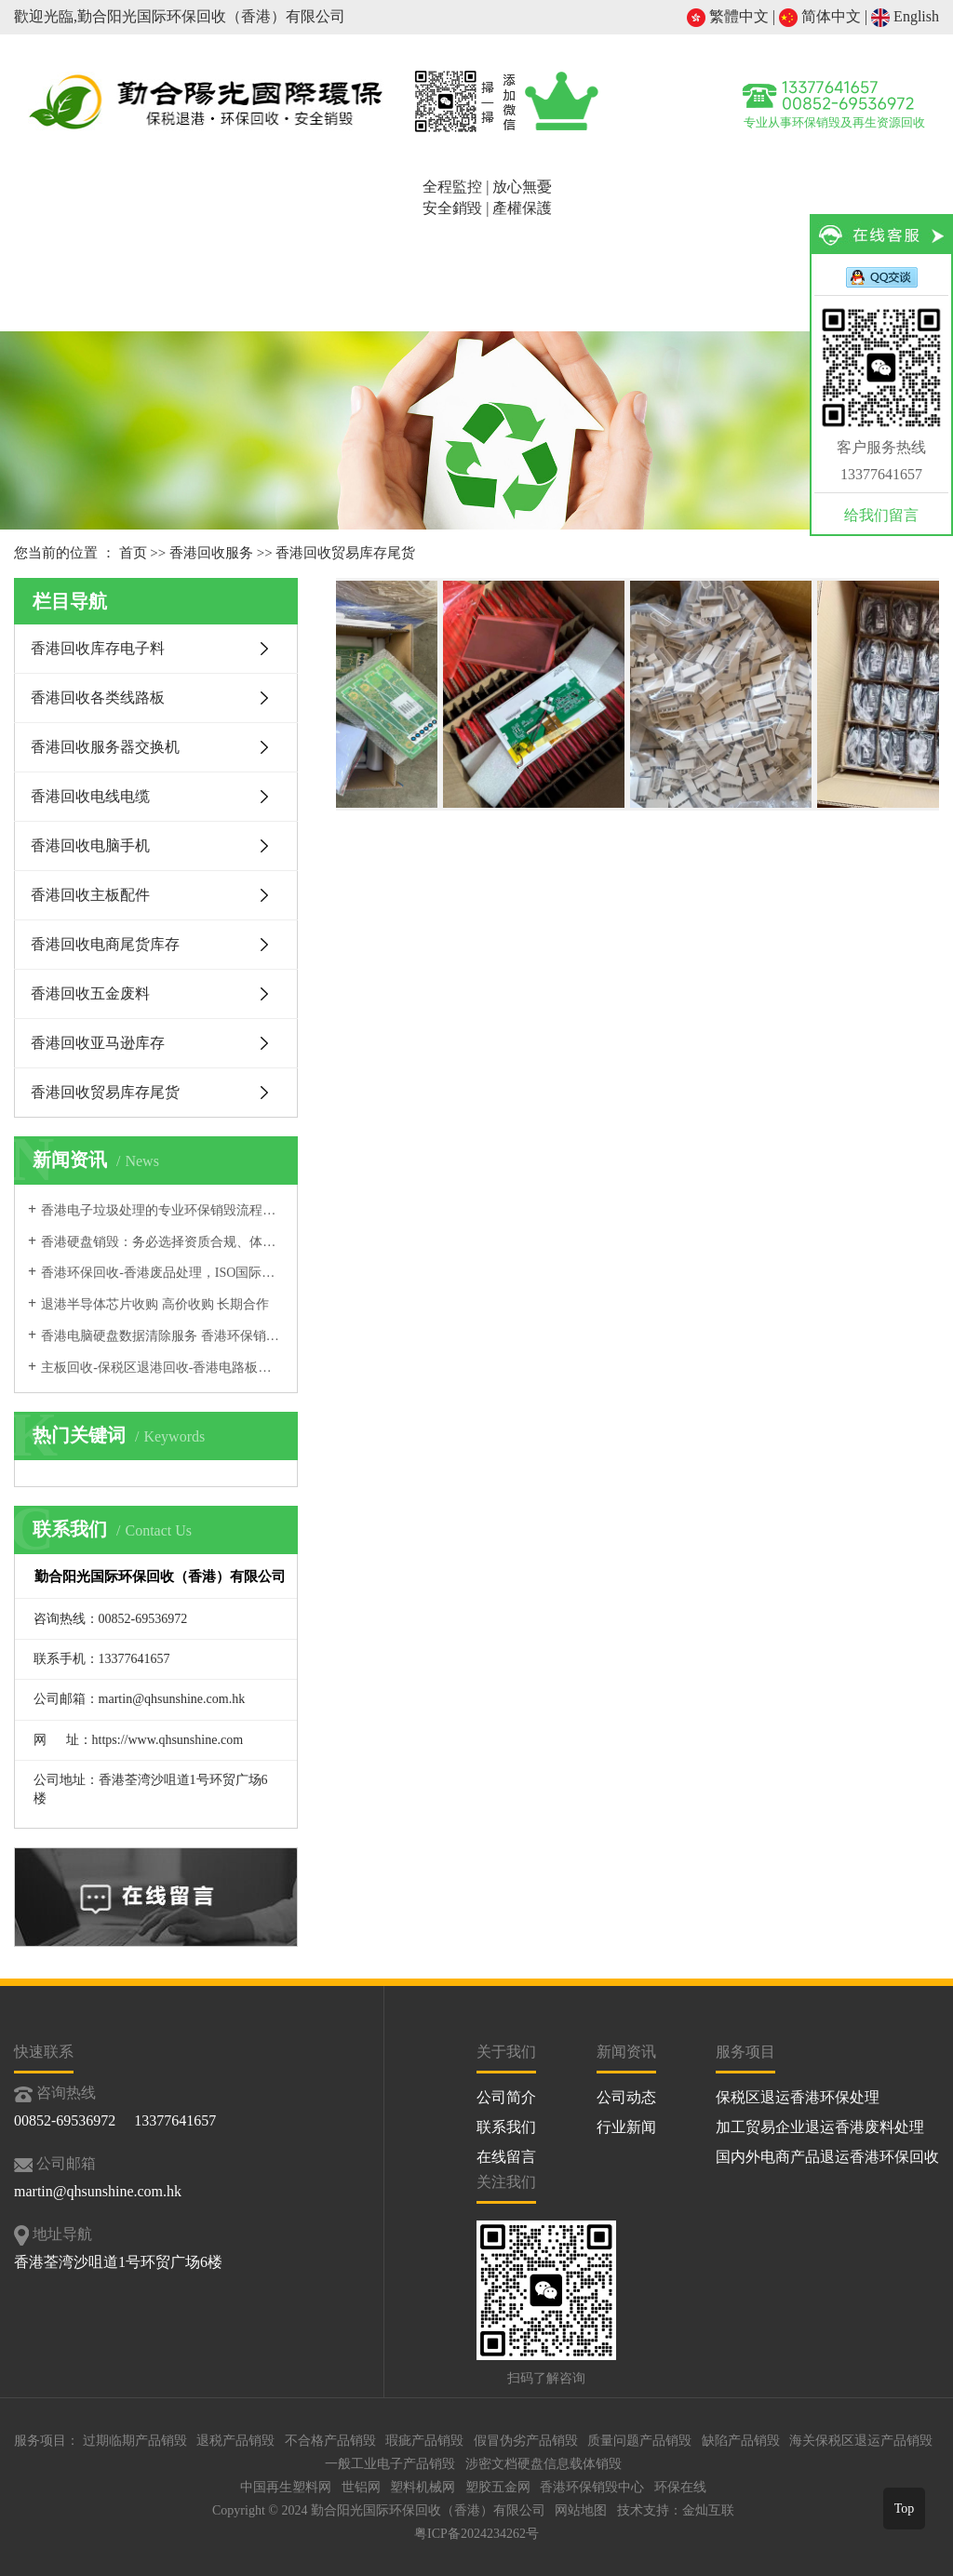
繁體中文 (728, 16)
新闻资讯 (735, 261)
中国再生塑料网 (285, 2487)
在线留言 (506, 2157)
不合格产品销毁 (330, 2441)
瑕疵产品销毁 (424, 2441)
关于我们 (506, 2051)
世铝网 (361, 2487)
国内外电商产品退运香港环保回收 (827, 2157)
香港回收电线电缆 (90, 796)
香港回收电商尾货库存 (105, 944)
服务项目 (745, 2051)
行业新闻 (626, 2127)
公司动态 (626, 2097)
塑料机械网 (422, 2487)
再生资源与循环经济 (513, 284)
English (905, 16)
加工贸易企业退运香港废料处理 (820, 2127)
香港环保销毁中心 (592, 2487)
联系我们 (506, 2127)
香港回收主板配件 (90, 895)
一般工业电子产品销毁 (390, 2464)
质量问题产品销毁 (639, 2441)
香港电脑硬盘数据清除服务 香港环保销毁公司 (162, 1336)
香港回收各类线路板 (98, 697)
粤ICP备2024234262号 (476, 2534)
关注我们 (506, 2182)
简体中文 (820, 16)
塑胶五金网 (497, 2487)
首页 (70, 261)
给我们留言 (881, 515)
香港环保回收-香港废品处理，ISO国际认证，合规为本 (162, 1273)
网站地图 (581, 2510)
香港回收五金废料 (90, 993)
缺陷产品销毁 (741, 2441)
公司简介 (180, 261)
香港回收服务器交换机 (105, 747)
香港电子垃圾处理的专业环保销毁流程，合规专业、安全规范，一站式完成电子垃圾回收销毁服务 (162, 1210)
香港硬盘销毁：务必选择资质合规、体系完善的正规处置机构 (162, 1242)
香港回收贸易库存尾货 (345, 552)
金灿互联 (708, 2510)
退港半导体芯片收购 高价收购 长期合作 (155, 1304)
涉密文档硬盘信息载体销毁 (543, 2464)
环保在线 (680, 2487)
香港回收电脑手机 (90, 845)
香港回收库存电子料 (98, 648)
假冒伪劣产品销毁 (526, 2441)
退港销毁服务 (291, 261)
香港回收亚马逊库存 (98, 1043)
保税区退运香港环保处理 (797, 2097)
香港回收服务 (402, 261)
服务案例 (624, 261)
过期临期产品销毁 (135, 2441)
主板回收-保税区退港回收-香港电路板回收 (162, 1368)
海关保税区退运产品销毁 (861, 2441)
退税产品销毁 (235, 2441)
